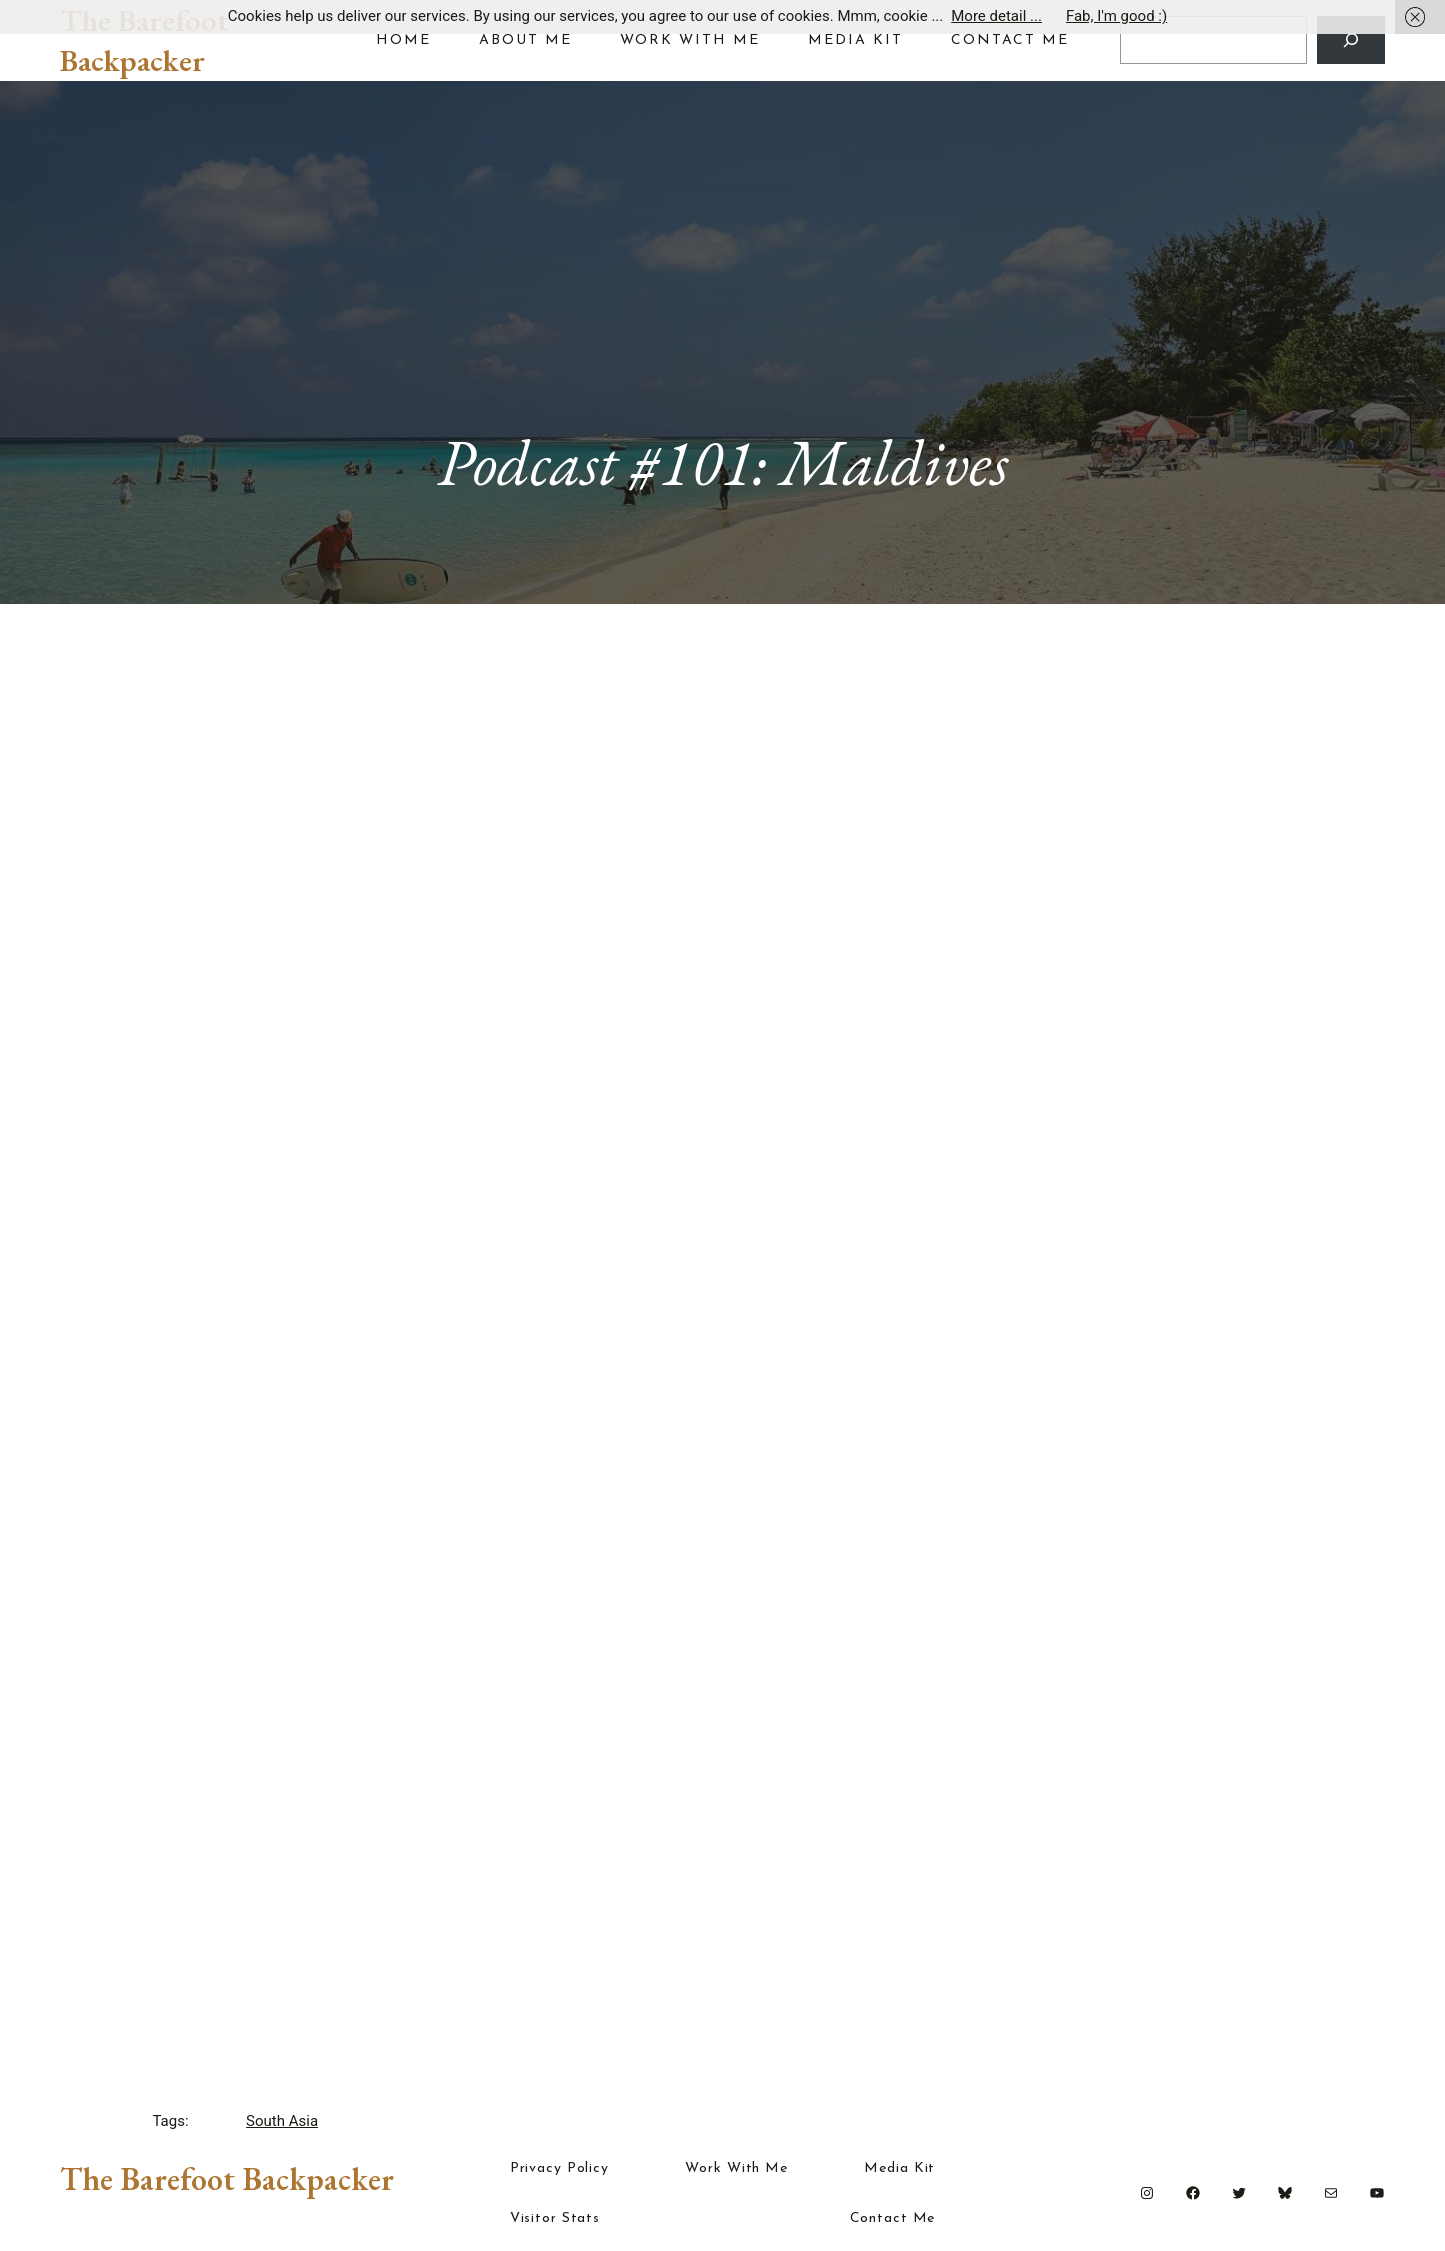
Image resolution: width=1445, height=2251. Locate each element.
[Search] (1351, 40)
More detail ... (996, 16)
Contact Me (893, 2219)
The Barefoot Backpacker (144, 40)
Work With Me (736, 2169)
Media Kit (899, 2169)
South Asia (282, 2121)
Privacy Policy (559, 2169)
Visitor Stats (555, 2219)
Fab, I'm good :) (1116, 16)
